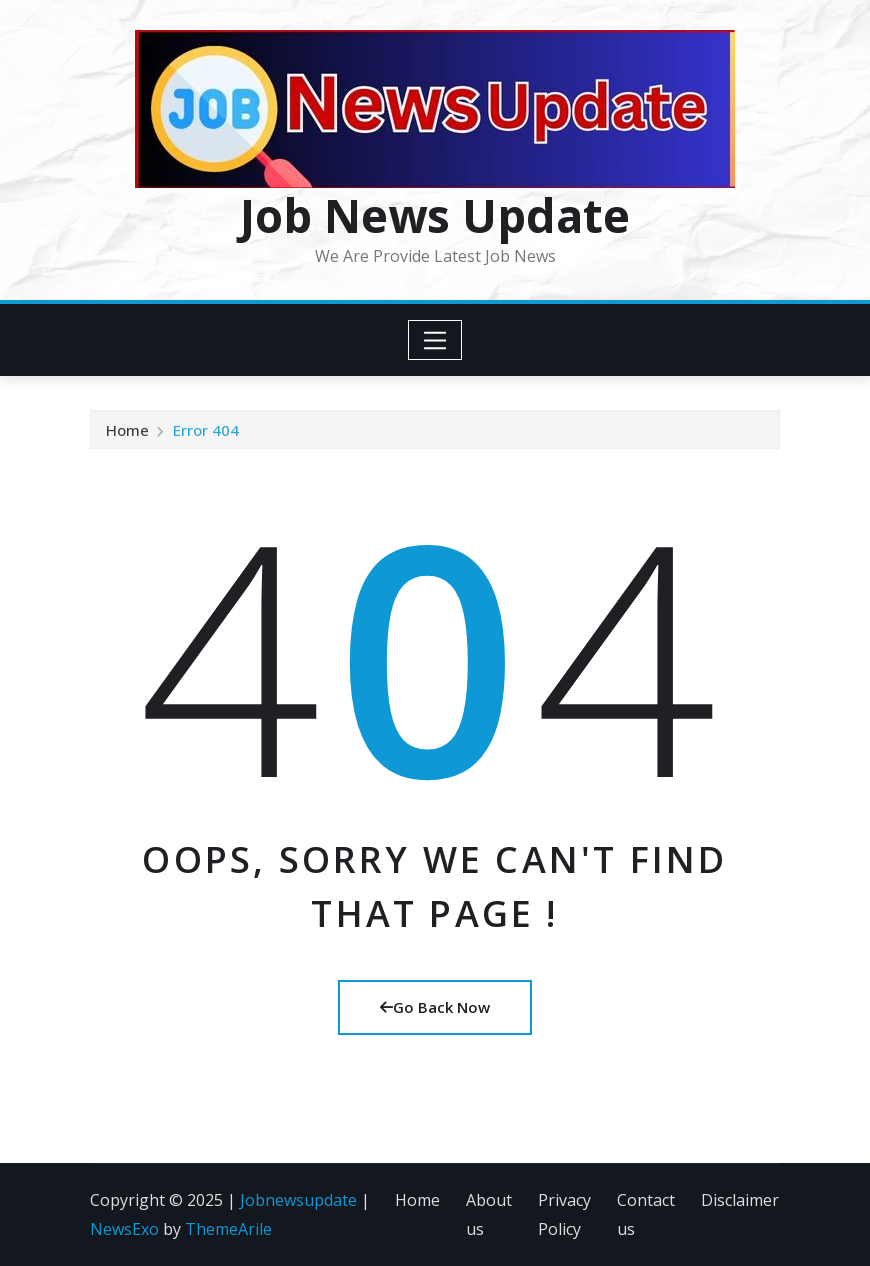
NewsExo (124, 1229)
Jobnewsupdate (298, 1200)
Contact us (646, 1214)
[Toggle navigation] (435, 340)
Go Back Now (435, 1007)
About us (489, 1214)
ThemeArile (228, 1229)
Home (127, 432)
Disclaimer (740, 1200)
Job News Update (435, 215)
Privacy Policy (564, 1214)
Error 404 (206, 432)
